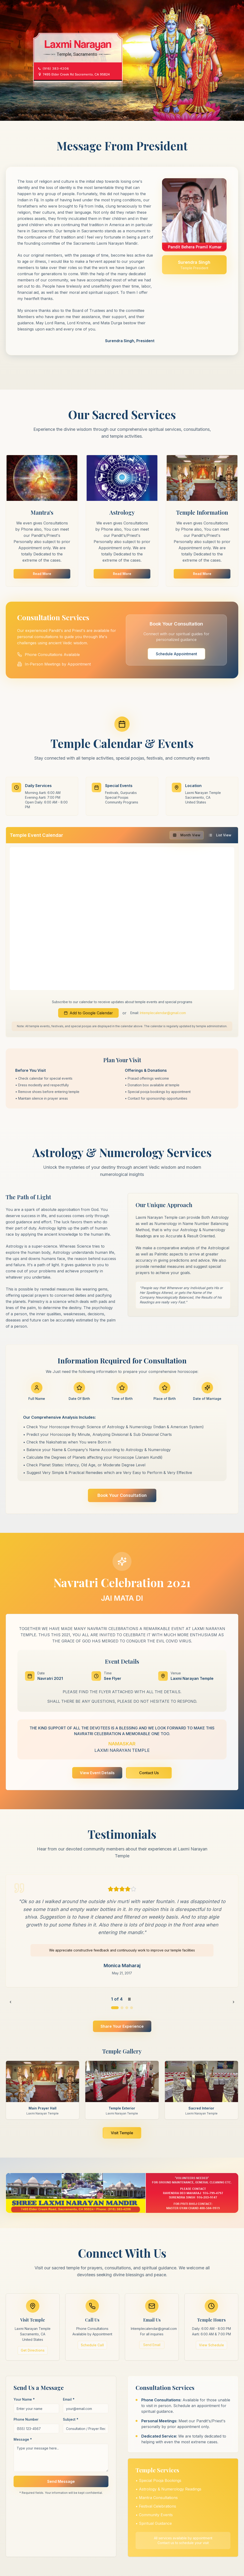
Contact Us (149, 1772)
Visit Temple (122, 2132)
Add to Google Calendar (88, 1013)
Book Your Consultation (122, 1495)
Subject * (70, 2419)
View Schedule (211, 2345)
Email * (69, 2399)
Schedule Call (92, 2345)
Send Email (151, 2345)
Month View (186, 835)
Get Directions (33, 2350)
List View (219, 835)
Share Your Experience (122, 2026)
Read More (42, 574)
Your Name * (24, 2399)
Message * (23, 2439)
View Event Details (97, 1772)
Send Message (61, 2481)
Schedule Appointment (176, 653)
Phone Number (26, 2419)
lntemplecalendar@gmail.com (163, 1013)
